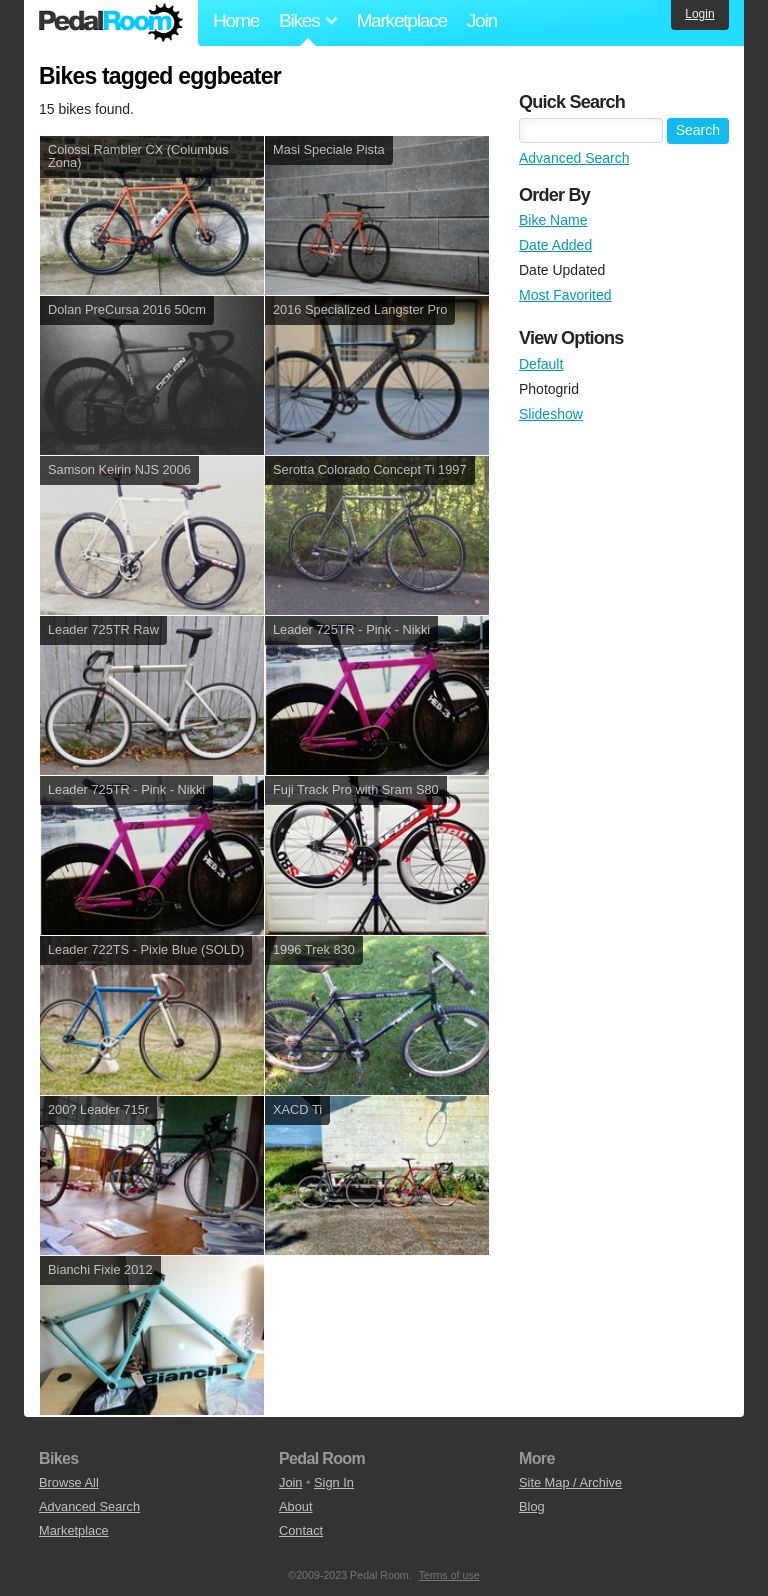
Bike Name (553, 220)
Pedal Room (111, 23)
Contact (301, 1530)
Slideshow (551, 414)
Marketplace (401, 20)
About (295, 1506)
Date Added (555, 245)
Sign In (334, 1482)
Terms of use (449, 1575)
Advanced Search (574, 158)
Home (236, 20)
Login (699, 14)
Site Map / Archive (570, 1482)
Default (541, 364)
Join (482, 20)
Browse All (69, 1482)
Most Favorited (565, 295)
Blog (532, 1506)
